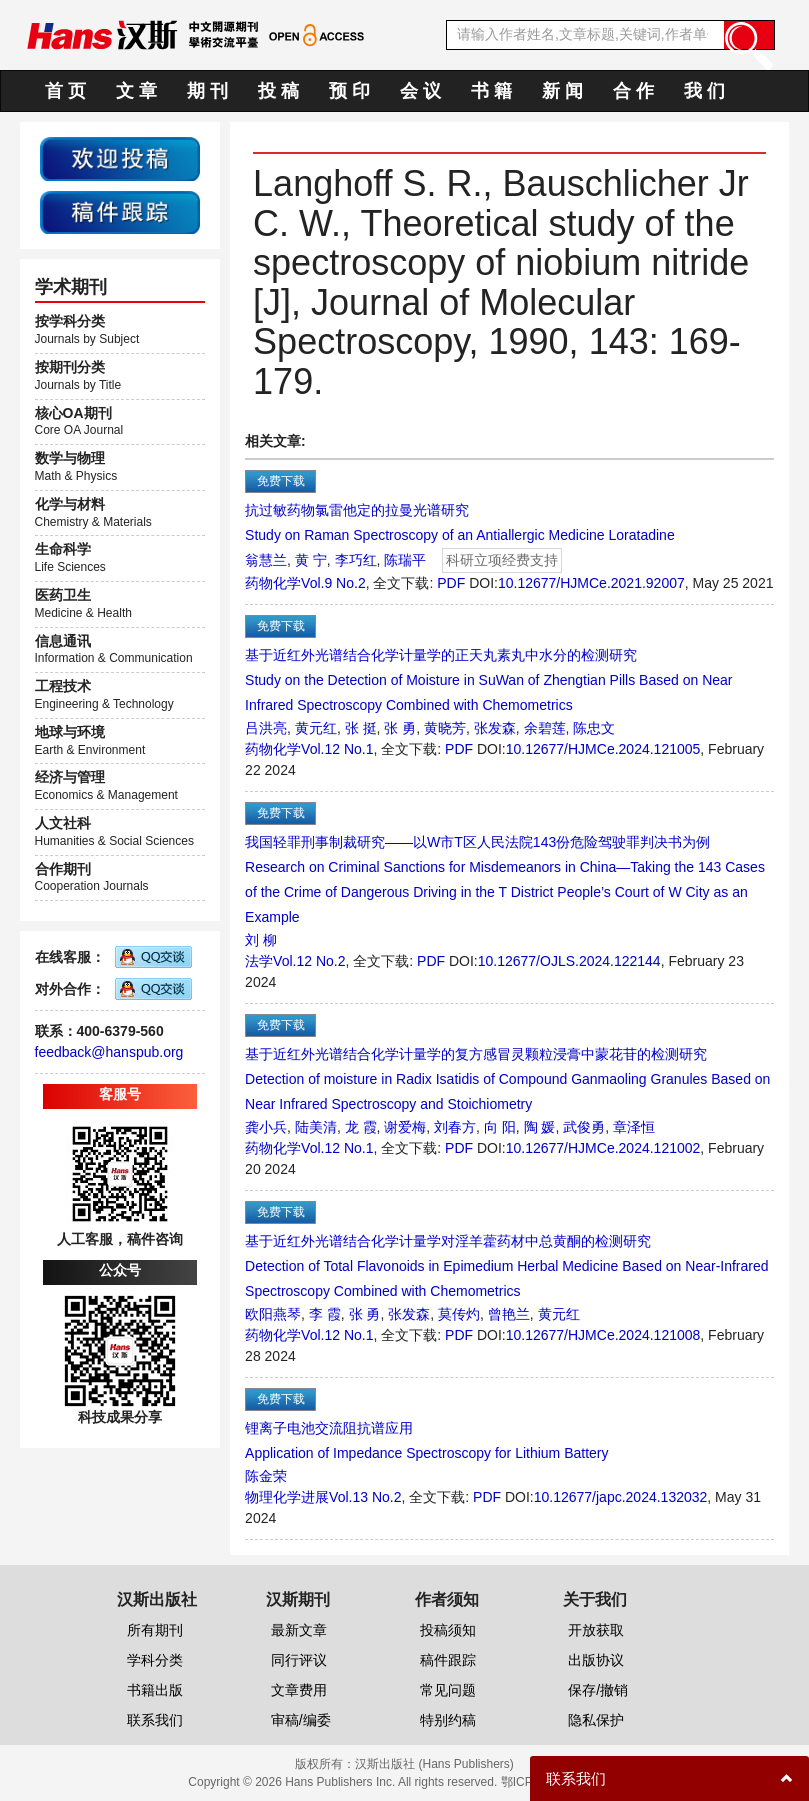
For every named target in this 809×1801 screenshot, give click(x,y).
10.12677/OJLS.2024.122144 (569, 961)
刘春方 (455, 1127)
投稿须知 (448, 1630)
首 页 (65, 91)
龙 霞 (361, 1127)
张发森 (495, 728)
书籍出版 (155, 1690)
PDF (451, 583)
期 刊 (207, 91)
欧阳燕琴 (273, 1314)
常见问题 (448, 1690)
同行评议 (299, 1660)
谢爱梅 (405, 1127)
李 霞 (325, 1314)
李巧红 (356, 560)
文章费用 (299, 1690)
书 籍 (491, 91)
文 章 (136, 91)
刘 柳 (261, 940)
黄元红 (316, 728)
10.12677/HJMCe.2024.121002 (603, 1148)
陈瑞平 (405, 560)
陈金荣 (266, 1476)
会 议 (420, 91)
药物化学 (273, 583)
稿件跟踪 (448, 1660)
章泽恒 (634, 1127)
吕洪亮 (266, 728)
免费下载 (281, 481)
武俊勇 (584, 1127)
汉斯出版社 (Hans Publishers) (434, 1764)
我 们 (704, 91)
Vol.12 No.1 (337, 749)
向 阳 (500, 1127)
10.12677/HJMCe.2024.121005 (603, 749)
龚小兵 (266, 1127)
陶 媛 (540, 1127)
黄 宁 (311, 560)
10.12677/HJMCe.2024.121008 (603, 1335)
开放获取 (596, 1630)
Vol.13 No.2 (365, 1497)
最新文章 (299, 1630)
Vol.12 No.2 (309, 961)
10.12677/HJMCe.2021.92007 (591, 583)
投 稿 (278, 91)
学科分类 (155, 1660)
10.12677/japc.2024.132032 (621, 1497)
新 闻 (562, 91)
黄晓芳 (445, 728)
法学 (259, 961)
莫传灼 (459, 1314)
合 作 (633, 91)
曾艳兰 (509, 1314)
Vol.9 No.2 (333, 583)
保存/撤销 (598, 1690)
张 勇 (400, 728)
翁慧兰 (266, 560)
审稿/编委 (301, 1720)
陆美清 (316, 1127)
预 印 (349, 91)
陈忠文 (594, 728)
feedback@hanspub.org (109, 1052)
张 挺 (361, 728)
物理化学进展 (287, 1497)
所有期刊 (155, 1630)
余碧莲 (545, 728)
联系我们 (155, 1720)
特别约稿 (448, 1720)
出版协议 (596, 1660)
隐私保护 (596, 1720)
